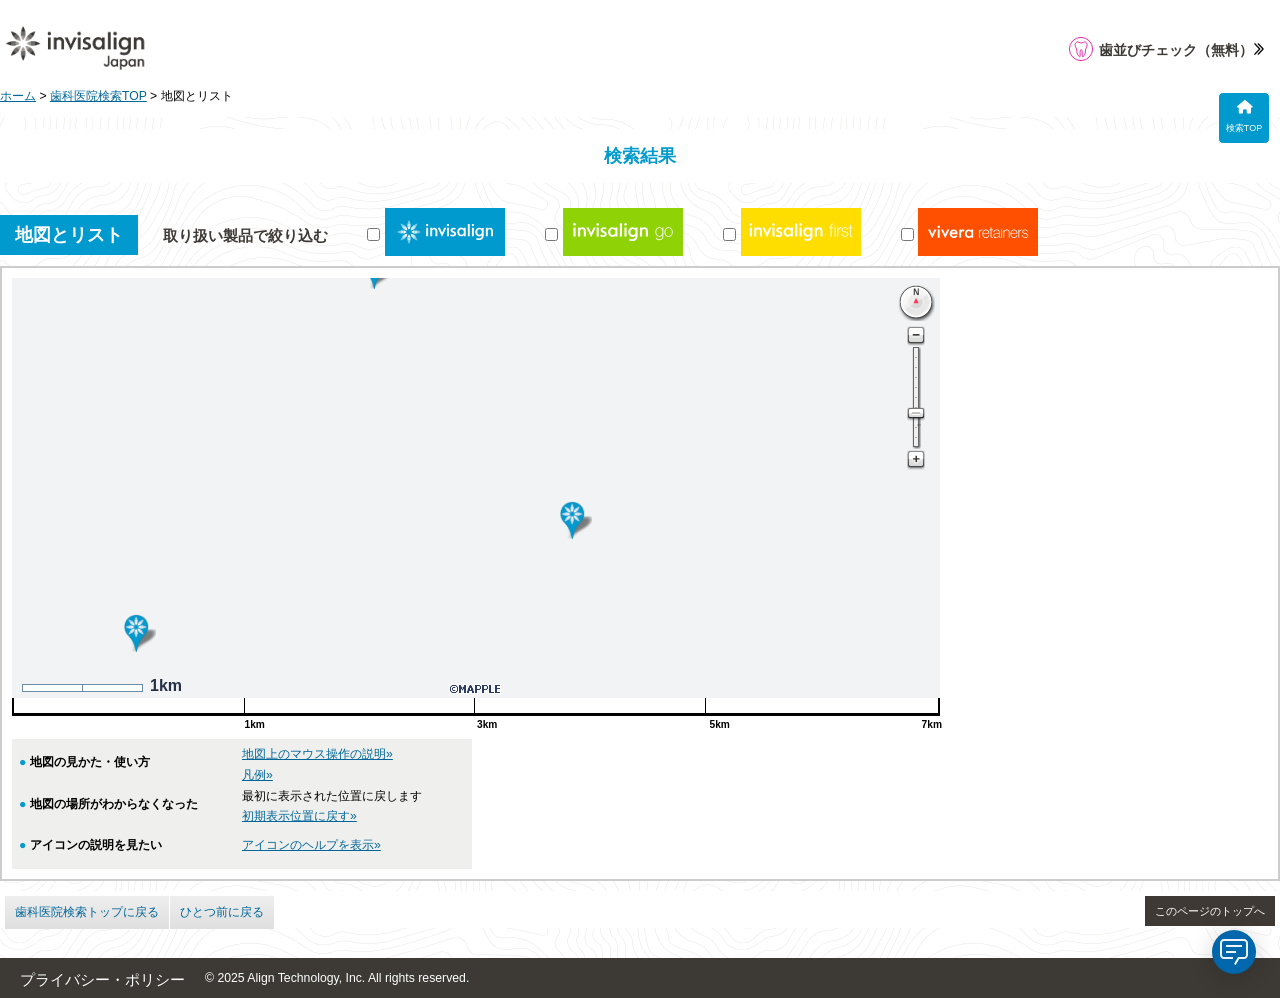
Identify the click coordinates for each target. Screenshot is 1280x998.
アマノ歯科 (1003, 373)
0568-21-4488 (1002, 499)
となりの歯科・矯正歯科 (1045, 451)
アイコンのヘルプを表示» (311, 845)
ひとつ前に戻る (222, 912)
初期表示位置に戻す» (299, 816)
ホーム (18, 96)
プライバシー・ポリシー (102, 980)
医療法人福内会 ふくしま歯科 (1061, 580)
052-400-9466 (1002, 629)
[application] (1234, 952)
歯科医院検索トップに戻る (87, 912)
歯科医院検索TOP (98, 96)
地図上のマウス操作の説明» (317, 754)
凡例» (257, 775)
